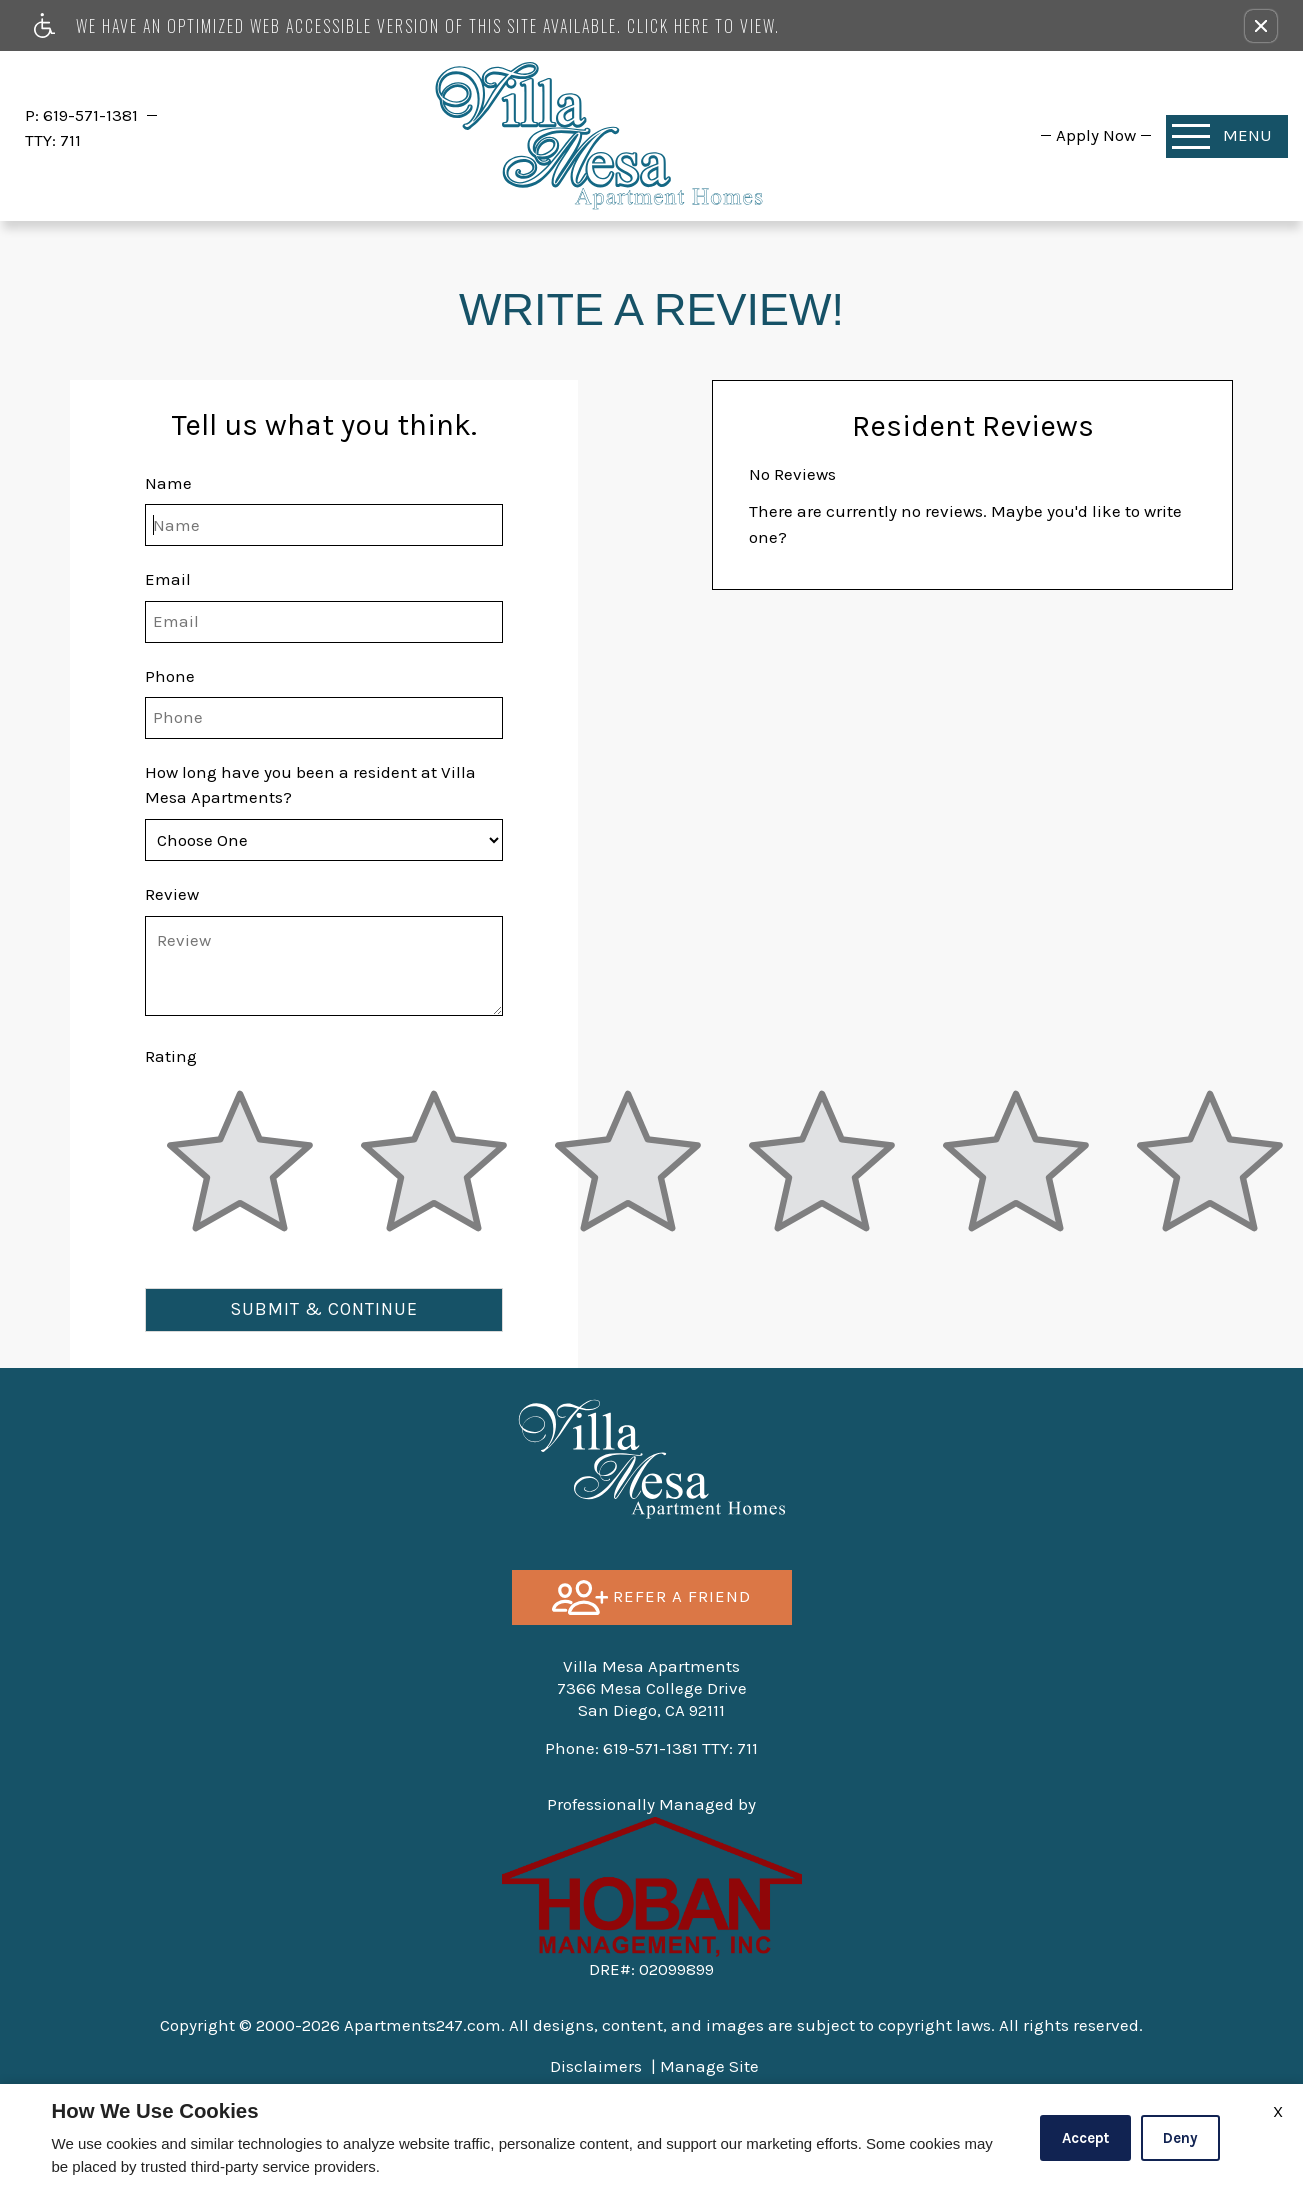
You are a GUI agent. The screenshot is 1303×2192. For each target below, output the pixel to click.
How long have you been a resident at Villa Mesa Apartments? (310, 785)
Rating (171, 1056)
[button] (1261, 26)
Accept (1085, 2138)
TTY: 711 (651, 1748)
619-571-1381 (92, 115)
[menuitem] (1096, 135)
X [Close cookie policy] (1278, 2111)
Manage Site (709, 2066)
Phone (170, 676)
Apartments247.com (422, 2025)
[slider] (240, 1173)
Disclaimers (596, 2066)
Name (168, 483)
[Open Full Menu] (1227, 136)
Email (168, 579)
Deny (1180, 2138)
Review (172, 894)
